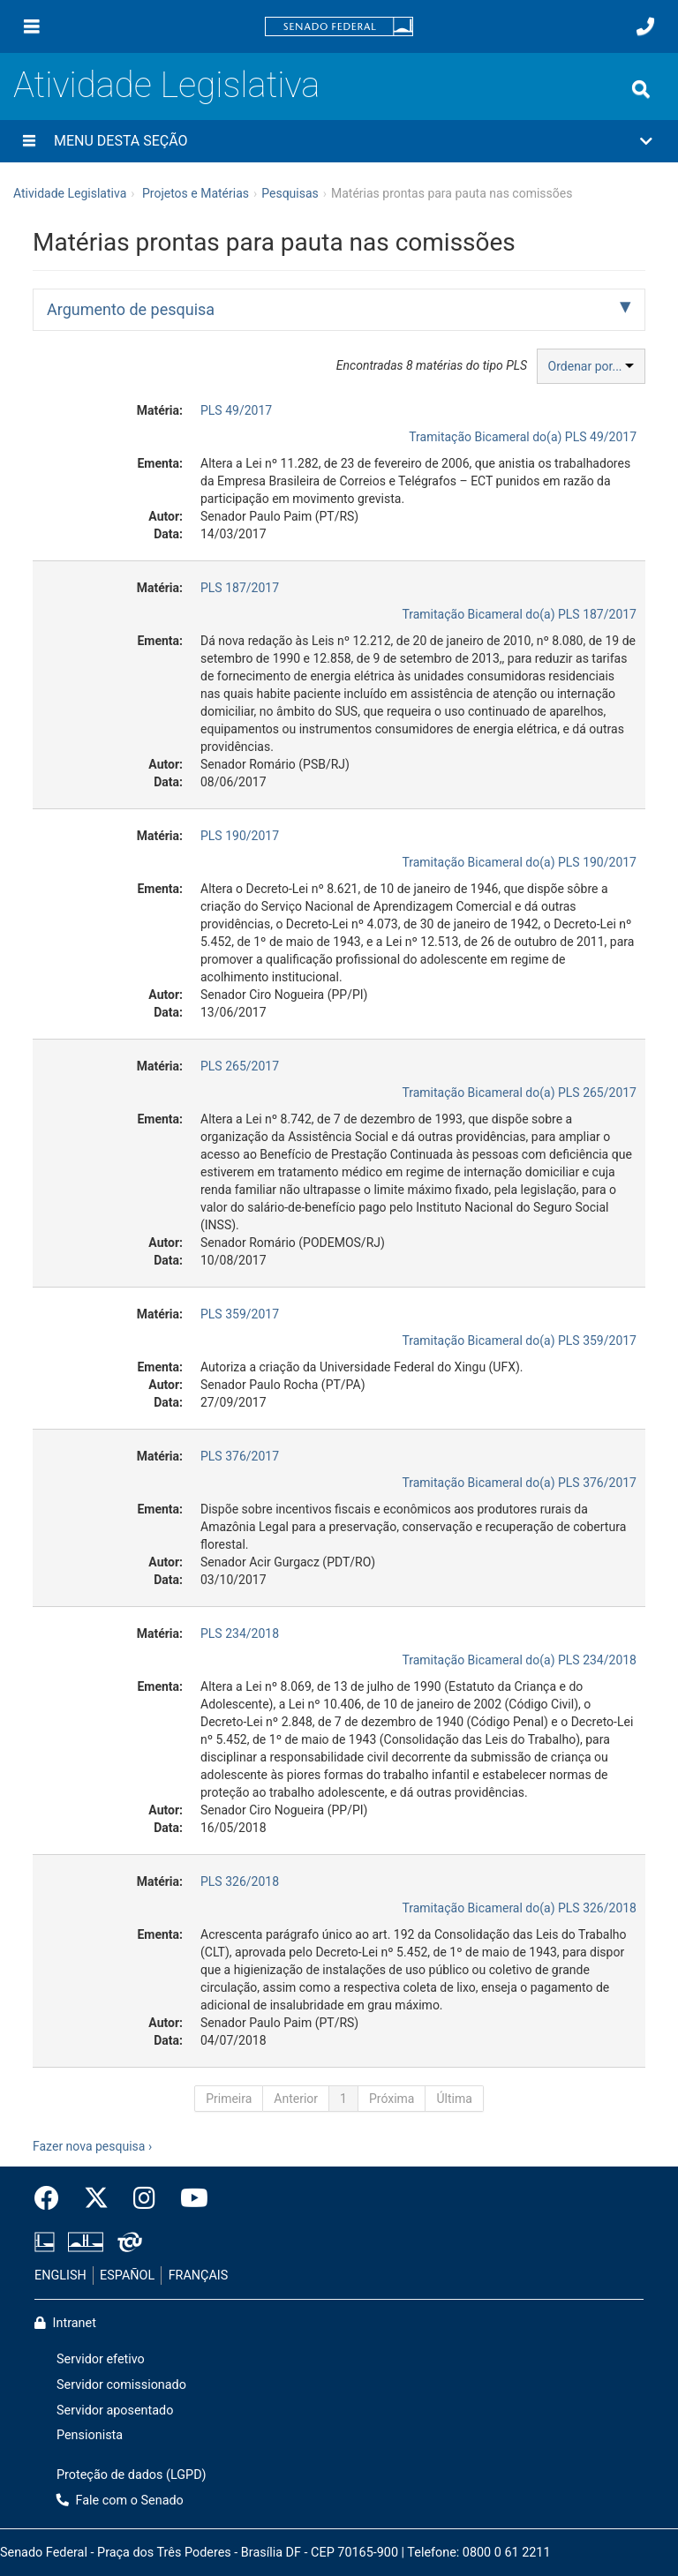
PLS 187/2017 (239, 588)
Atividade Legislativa (166, 85)
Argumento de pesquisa (131, 309)
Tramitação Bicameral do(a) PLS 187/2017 (519, 614)
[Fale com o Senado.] (645, 26)
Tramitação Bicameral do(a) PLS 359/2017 (519, 1340)
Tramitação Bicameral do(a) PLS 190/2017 (519, 862)
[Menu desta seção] (29, 141)
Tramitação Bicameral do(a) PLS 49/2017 (523, 437)
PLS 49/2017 (236, 410)
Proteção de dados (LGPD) (131, 2474)
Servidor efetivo (100, 2359)
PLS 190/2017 (239, 836)
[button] (339, 141)
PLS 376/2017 (239, 1456)
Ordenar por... (591, 366)
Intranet (65, 2323)
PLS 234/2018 (239, 1633)
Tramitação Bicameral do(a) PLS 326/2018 (519, 1908)
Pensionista (89, 2435)
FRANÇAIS (199, 2275)
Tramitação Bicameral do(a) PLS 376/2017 (519, 1483)
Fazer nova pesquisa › (92, 2146)
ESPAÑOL (127, 2275)
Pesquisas (290, 193)
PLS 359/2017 (239, 1314)
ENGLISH (60, 2275)
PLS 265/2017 (239, 1066)
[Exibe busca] (641, 89)
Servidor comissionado (121, 2384)
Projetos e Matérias (195, 193)
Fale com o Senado (120, 2500)
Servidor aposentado (114, 2410)
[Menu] (32, 26)
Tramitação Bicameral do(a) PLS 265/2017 (519, 1092)
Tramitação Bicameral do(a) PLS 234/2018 (519, 1660)
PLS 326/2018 (239, 1881)
